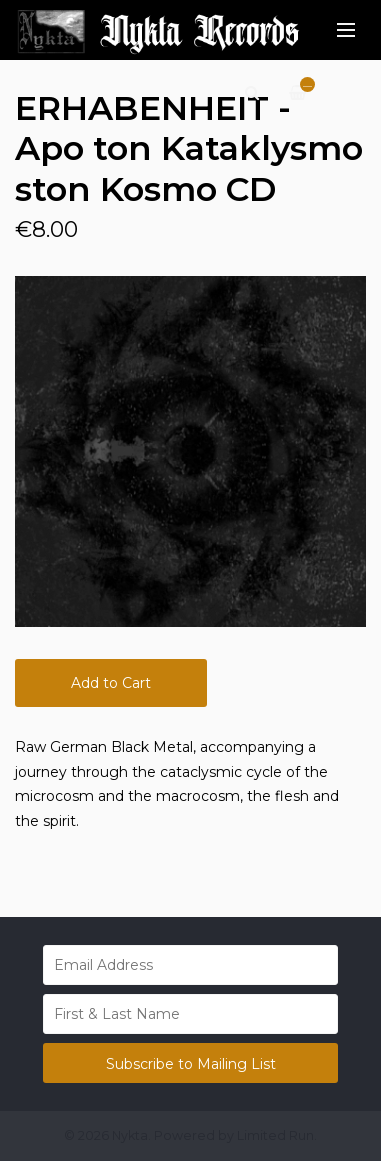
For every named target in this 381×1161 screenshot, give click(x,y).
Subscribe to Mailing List (191, 1064)
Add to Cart (111, 683)
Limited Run (275, 1135)
